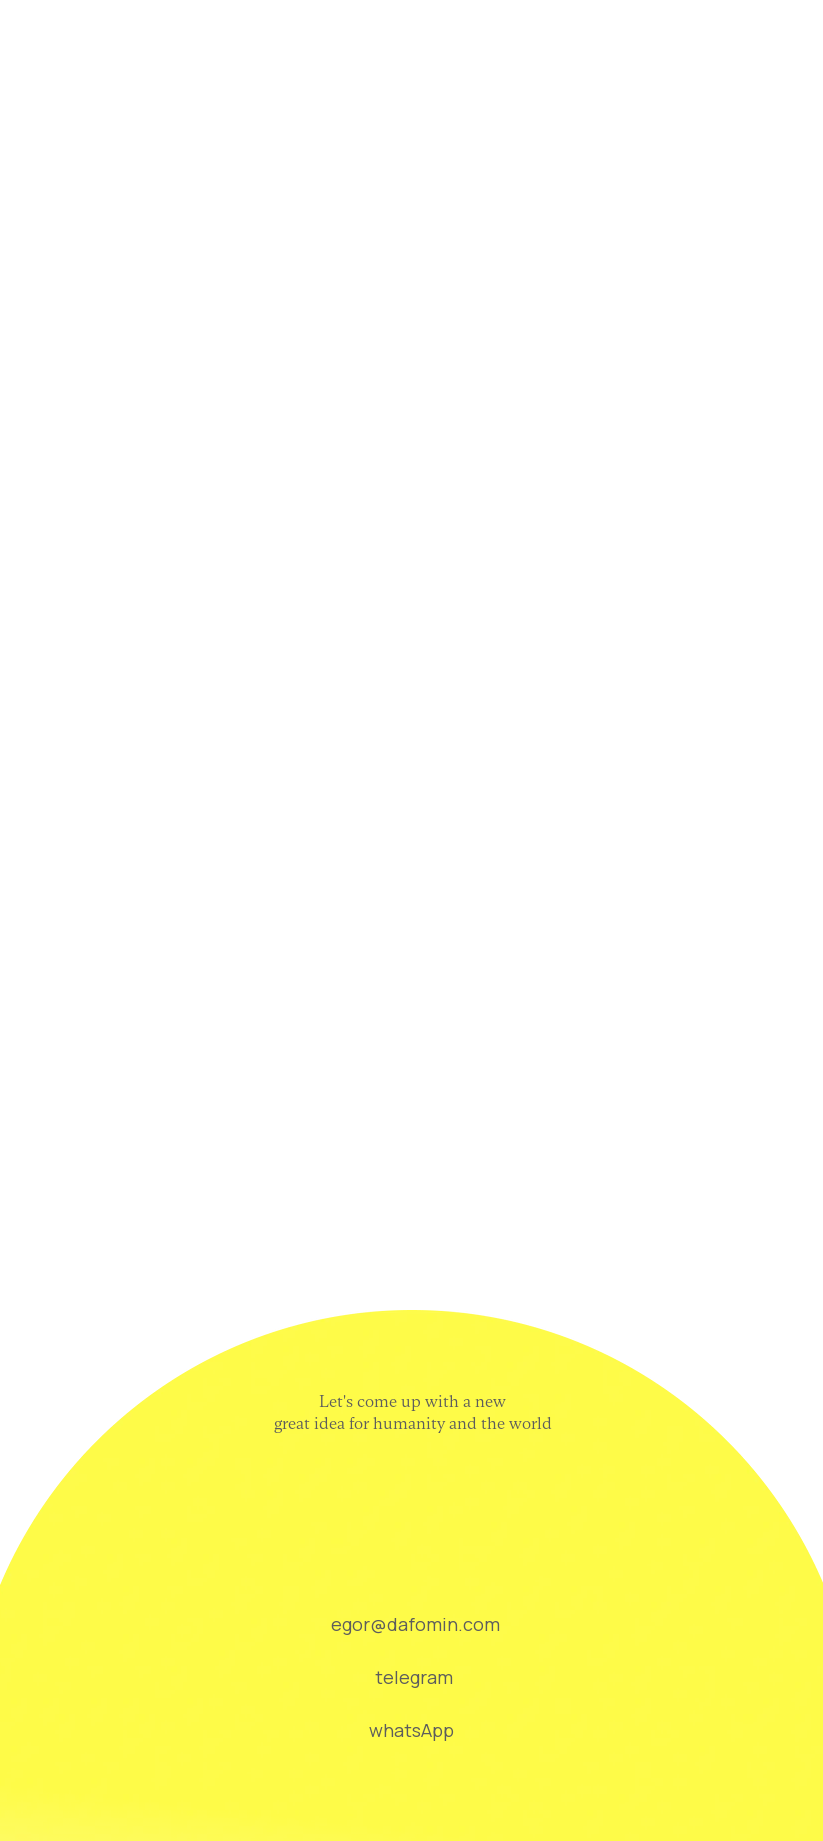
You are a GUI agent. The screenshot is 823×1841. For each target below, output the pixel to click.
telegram (414, 1677)
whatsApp (411, 1730)
